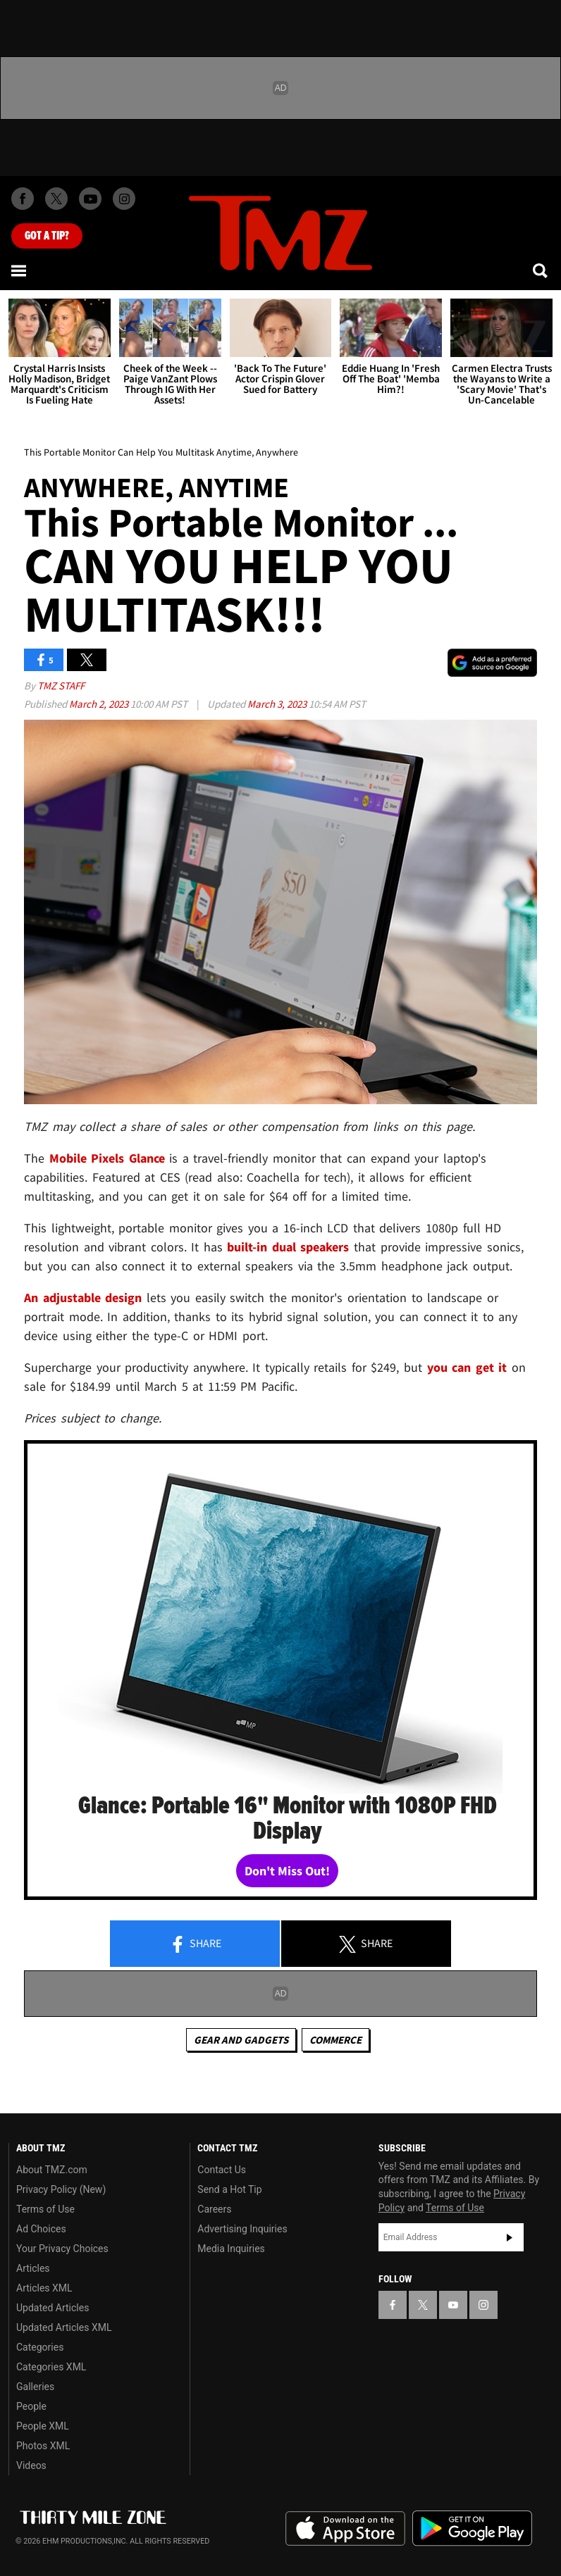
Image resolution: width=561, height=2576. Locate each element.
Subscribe (509, 2237)
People (31, 2406)
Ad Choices (41, 2228)
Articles (33, 2268)
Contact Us (221, 2169)
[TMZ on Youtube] (90, 198)
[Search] (541, 270)
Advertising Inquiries (242, 2228)
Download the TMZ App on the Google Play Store (472, 2528)
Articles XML (44, 2288)
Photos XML (43, 2445)
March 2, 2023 (99, 704)
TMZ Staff (61, 685)
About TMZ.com (51, 2169)
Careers (214, 2209)
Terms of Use (45, 2209)
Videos (31, 2465)
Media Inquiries (230, 2248)
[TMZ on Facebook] (22, 198)
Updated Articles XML (63, 2327)
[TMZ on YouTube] (453, 2305)
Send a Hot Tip (229, 2189)
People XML (42, 2426)
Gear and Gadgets (241, 2039)
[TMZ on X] (56, 198)
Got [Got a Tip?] (47, 236)
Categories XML (51, 2366)
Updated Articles (52, 2307)
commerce (335, 2039)
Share (195, 1944)
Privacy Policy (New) (61, 2189)
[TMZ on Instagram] (124, 198)
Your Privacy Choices (62, 2248)
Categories (39, 2347)
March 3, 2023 (278, 704)
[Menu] (19, 270)
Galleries (35, 2386)
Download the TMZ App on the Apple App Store (345, 2528)
